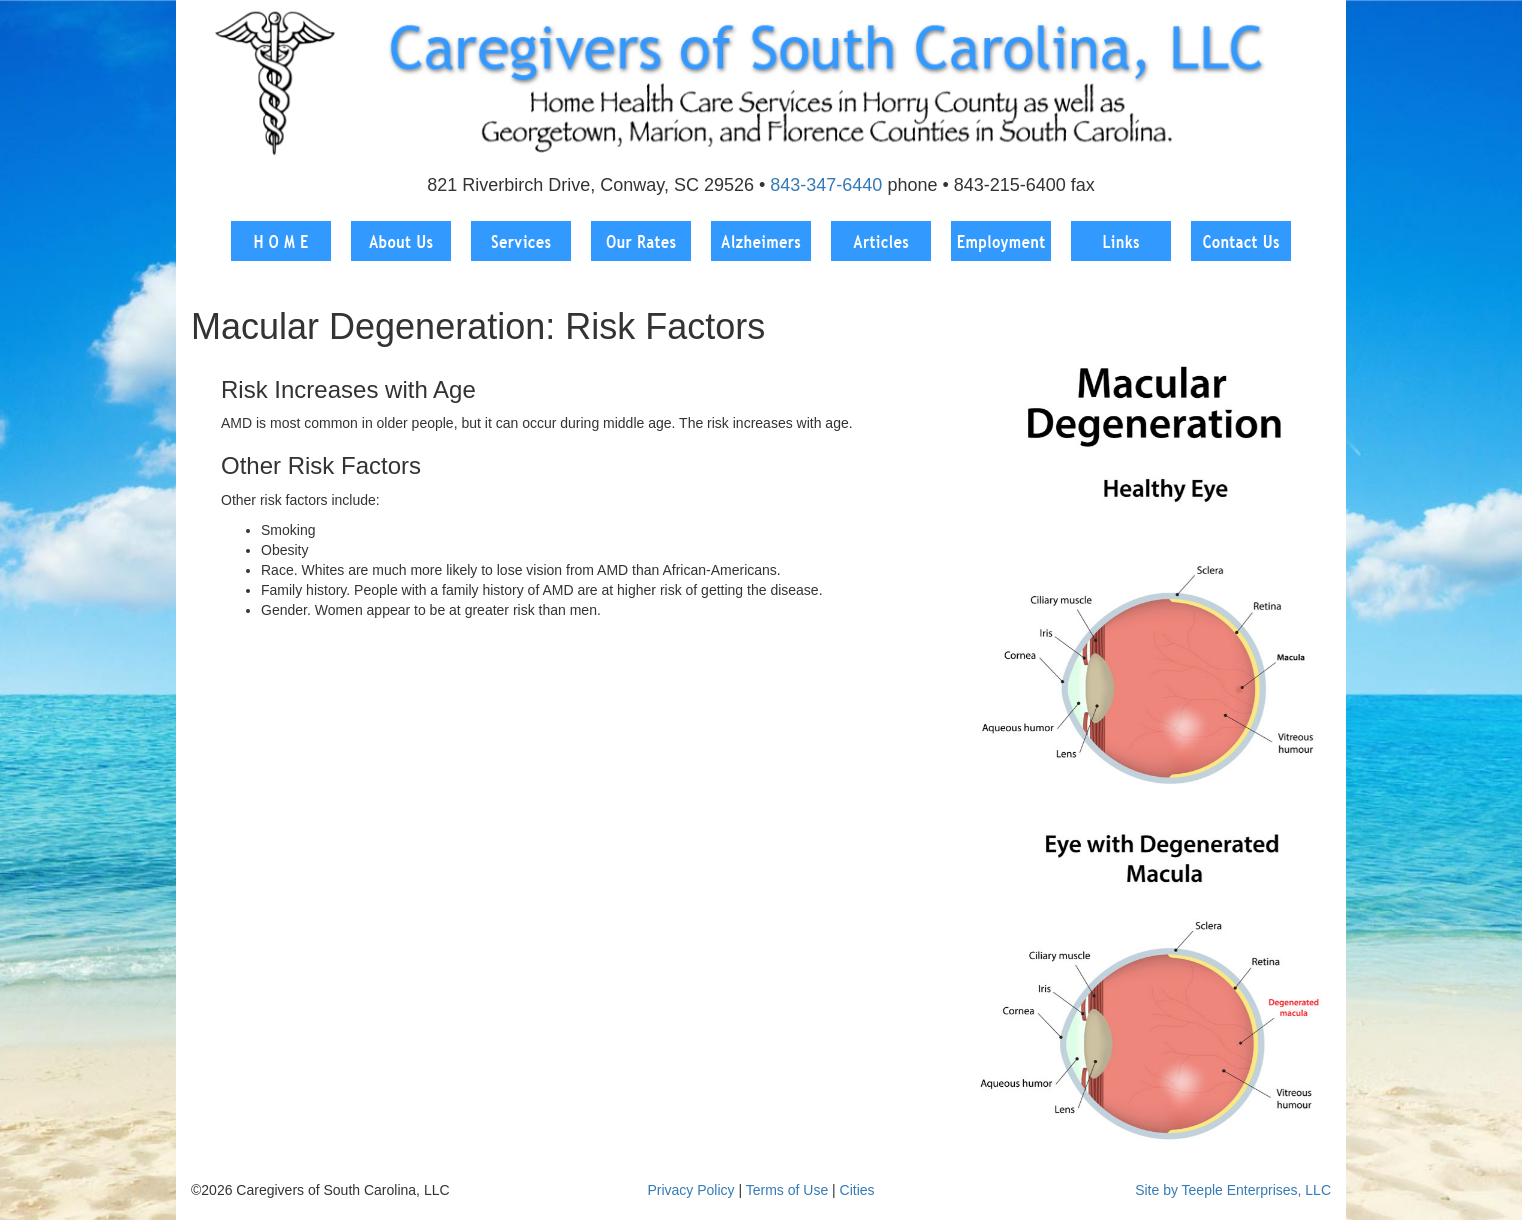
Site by (1156, 1190)
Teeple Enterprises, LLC (1256, 1190)
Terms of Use (787, 1190)
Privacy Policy (690, 1190)
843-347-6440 (826, 185)
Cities (857, 1190)
